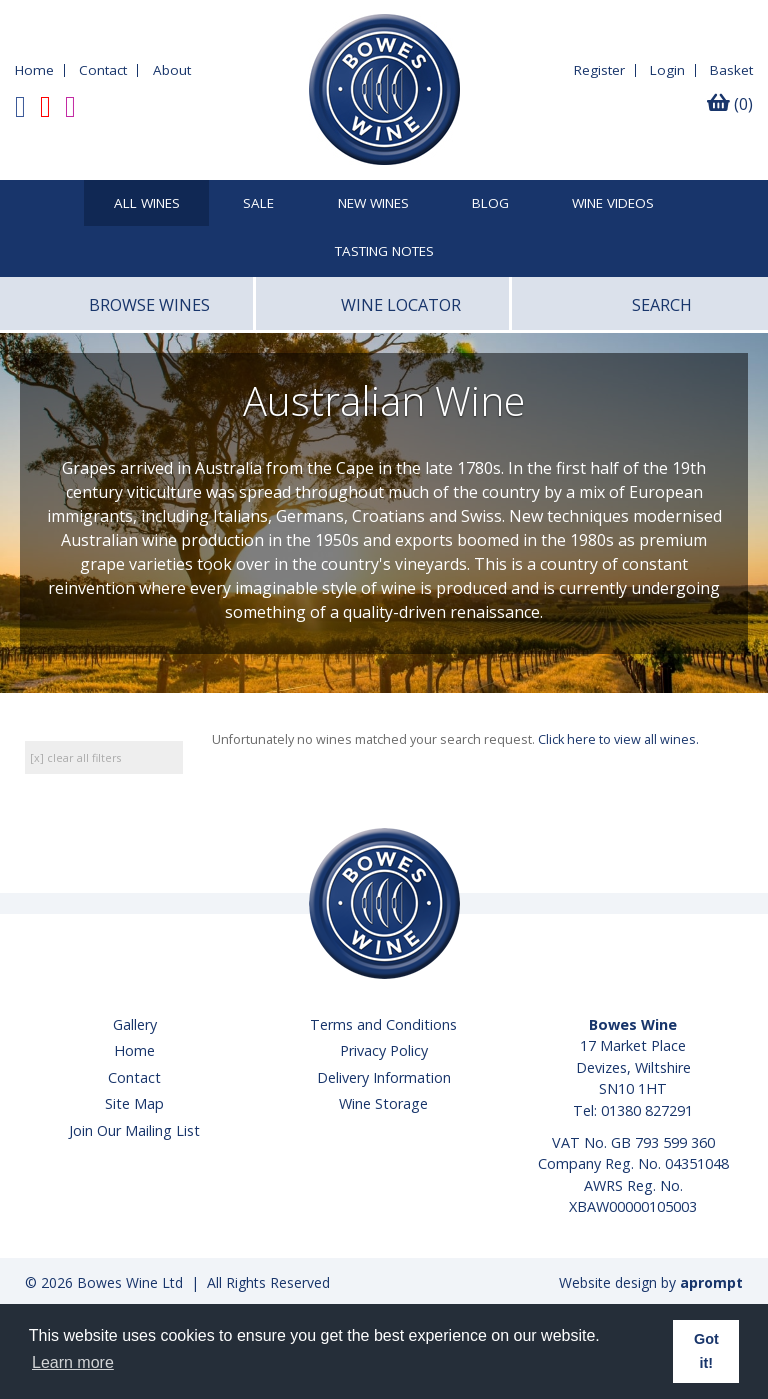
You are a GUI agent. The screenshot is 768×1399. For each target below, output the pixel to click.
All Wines (147, 204)
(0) (730, 104)
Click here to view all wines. (618, 739)
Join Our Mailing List (134, 1130)
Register (599, 70)
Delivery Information (384, 1077)
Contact (103, 70)
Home (34, 70)
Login (667, 70)
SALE (258, 204)
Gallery (135, 1024)
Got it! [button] (706, 1351)
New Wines (373, 204)
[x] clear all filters (75, 757)
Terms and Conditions (383, 1024)
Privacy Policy (384, 1050)
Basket (731, 70)
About (172, 70)
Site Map (134, 1103)
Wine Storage (383, 1103)
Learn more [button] (73, 1362)
